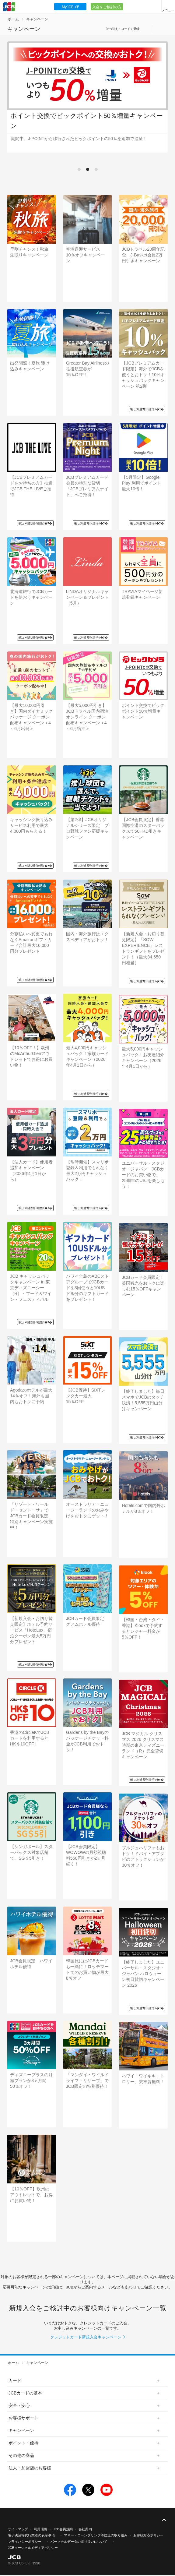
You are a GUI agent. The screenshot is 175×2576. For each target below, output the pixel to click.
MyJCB (68, 7)
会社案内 (85, 2529)
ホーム (13, 19)
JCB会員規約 (63, 2529)
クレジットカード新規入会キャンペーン (85, 2337)
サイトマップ (18, 2529)
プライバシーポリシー (24, 2541)
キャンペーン (37, 19)
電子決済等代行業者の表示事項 (31, 2535)
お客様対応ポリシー (148, 2535)
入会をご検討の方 (106, 7)
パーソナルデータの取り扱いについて (79, 2541)
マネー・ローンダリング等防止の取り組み (96, 2535)
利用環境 (40, 2529)
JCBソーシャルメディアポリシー (33, 2548)
